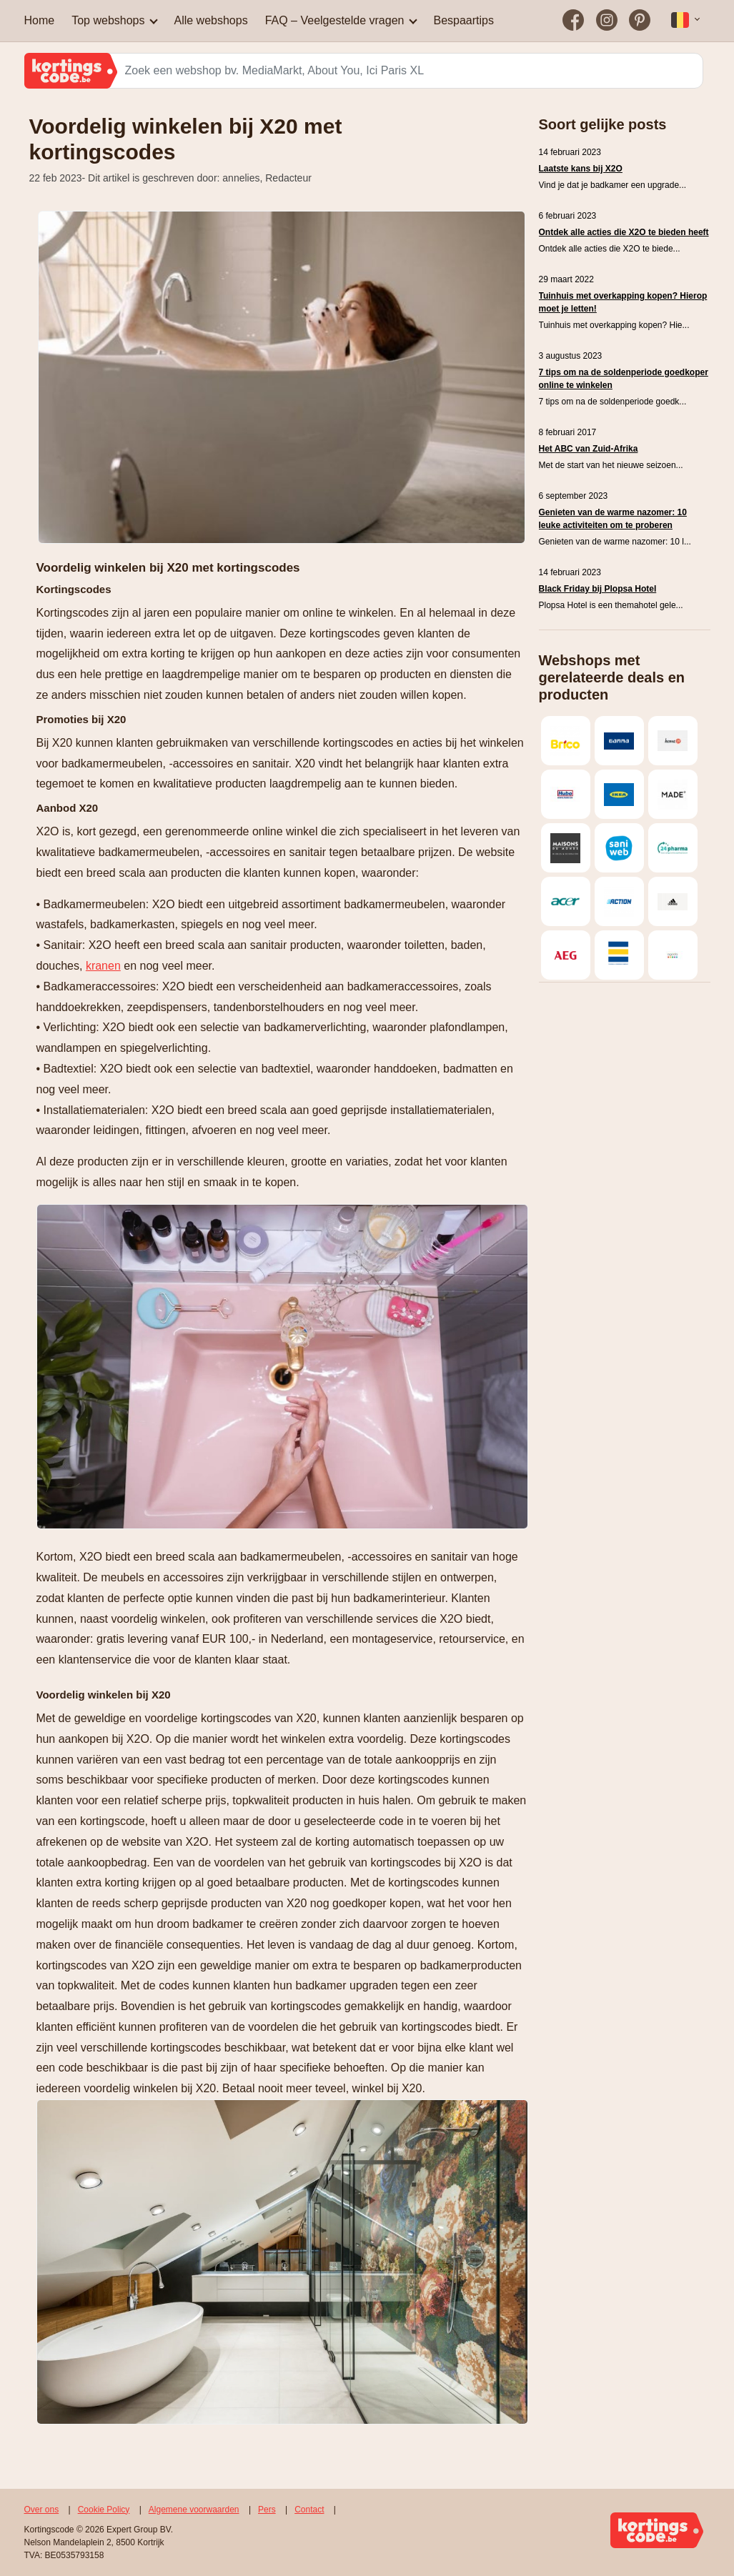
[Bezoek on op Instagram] (606, 20)
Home (39, 20)
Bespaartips (463, 20)
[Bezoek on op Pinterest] (640, 20)
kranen (103, 966)
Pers (267, 2510)
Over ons (41, 2510)
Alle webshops (210, 20)
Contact (309, 2510)
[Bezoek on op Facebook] (573, 20)
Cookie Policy (104, 2510)
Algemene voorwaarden (194, 2510)
